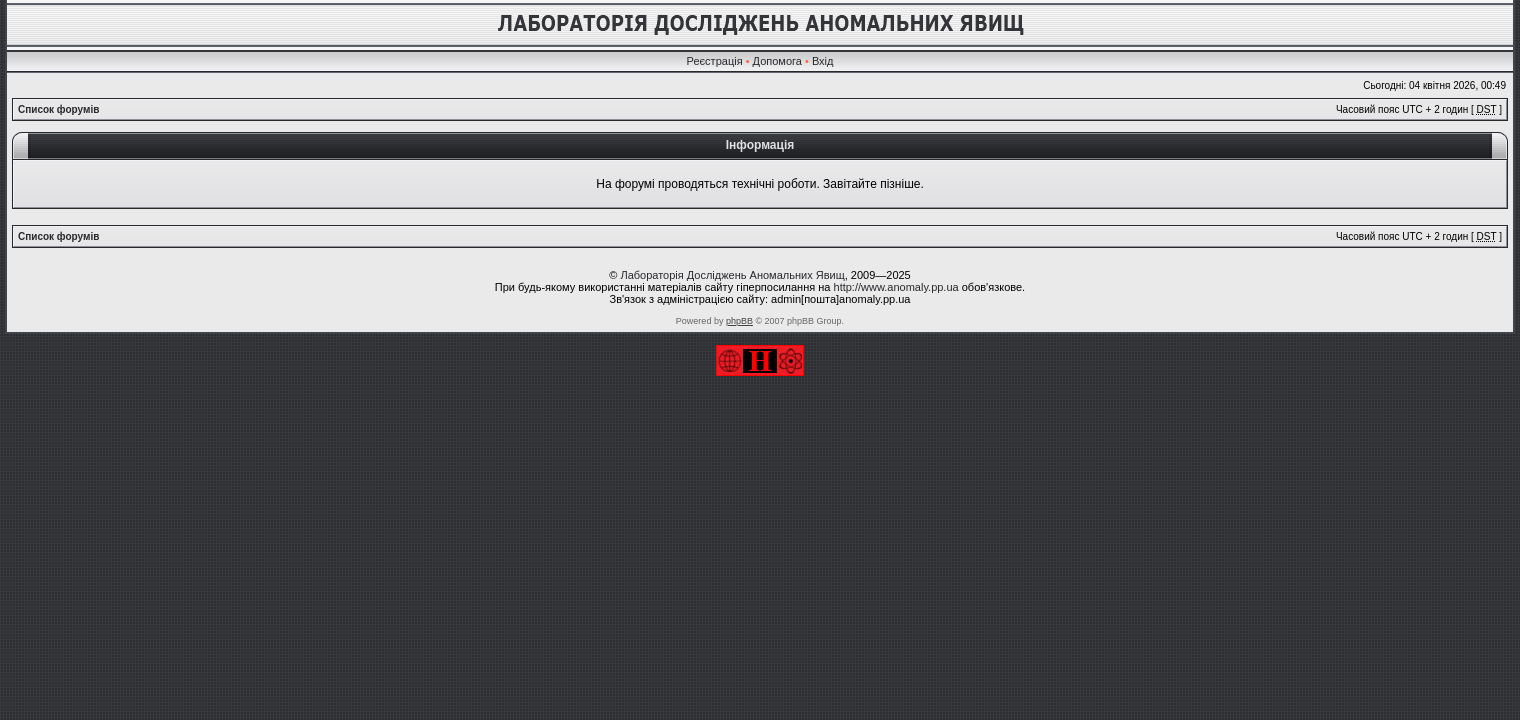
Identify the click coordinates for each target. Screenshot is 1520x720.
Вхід (823, 61)
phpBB (739, 321)
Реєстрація (715, 61)
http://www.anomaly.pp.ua (896, 287)
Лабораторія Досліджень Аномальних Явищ (732, 275)
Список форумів (58, 109)
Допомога (777, 61)
